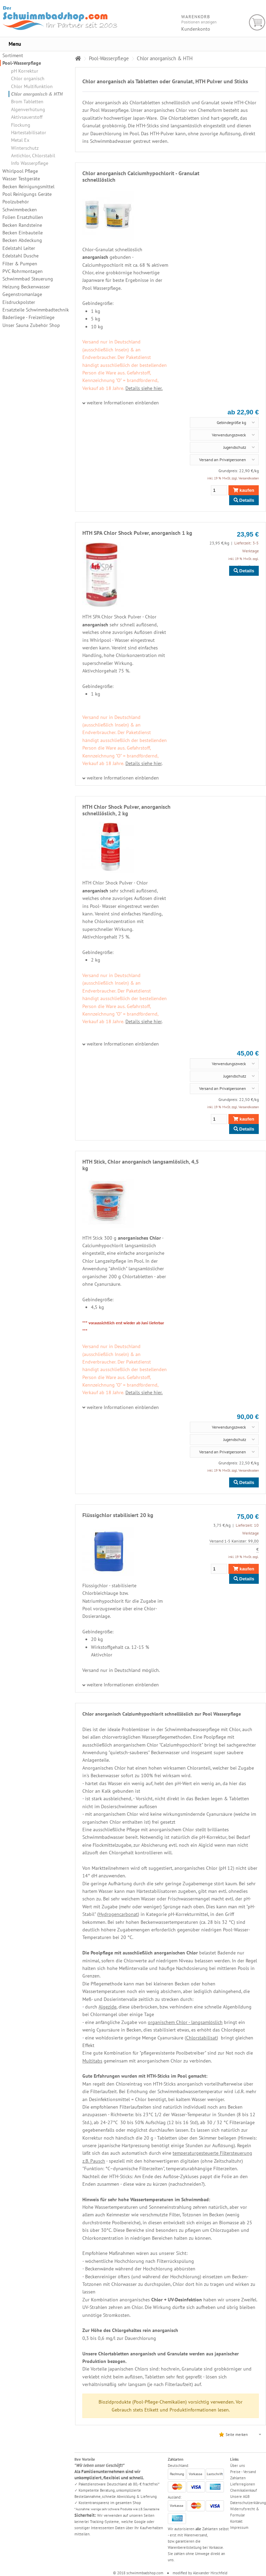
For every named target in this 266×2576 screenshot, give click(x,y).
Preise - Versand (243, 2471)
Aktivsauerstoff (26, 117)
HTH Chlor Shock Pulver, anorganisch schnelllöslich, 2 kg (126, 810)
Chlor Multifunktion (32, 86)
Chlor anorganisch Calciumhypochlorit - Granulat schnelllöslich (141, 176)
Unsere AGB (239, 2496)
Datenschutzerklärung (248, 2502)
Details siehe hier (143, 763)
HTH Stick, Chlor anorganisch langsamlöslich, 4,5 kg (140, 1165)
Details (244, 500)
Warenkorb (257, 22)
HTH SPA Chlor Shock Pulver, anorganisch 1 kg (137, 532)
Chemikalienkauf (243, 2490)
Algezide (107, 2007)
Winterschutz (25, 148)
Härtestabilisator (28, 132)
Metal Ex (20, 140)
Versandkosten (248, 478)
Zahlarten (238, 2478)
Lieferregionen (242, 2484)
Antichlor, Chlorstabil (33, 155)
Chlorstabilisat (201, 2038)
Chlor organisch (27, 78)
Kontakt (236, 2521)
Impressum (239, 2527)
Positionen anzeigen (199, 21)
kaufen (243, 490)
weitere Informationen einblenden (123, 403)
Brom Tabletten (27, 101)
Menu (15, 44)
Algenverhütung (28, 109)
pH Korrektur (24, 71)
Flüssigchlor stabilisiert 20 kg (117, 1515)
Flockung (20, 125)
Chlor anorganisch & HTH (37, 94)
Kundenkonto (195, 29)
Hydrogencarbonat (118, 1914)
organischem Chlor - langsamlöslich (185, 2022)
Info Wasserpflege (29, 163)
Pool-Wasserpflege (21, 63)
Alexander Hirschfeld (210, 2572)
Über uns (237, 2465)
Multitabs (92, 2061)
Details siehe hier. (144, 388)
